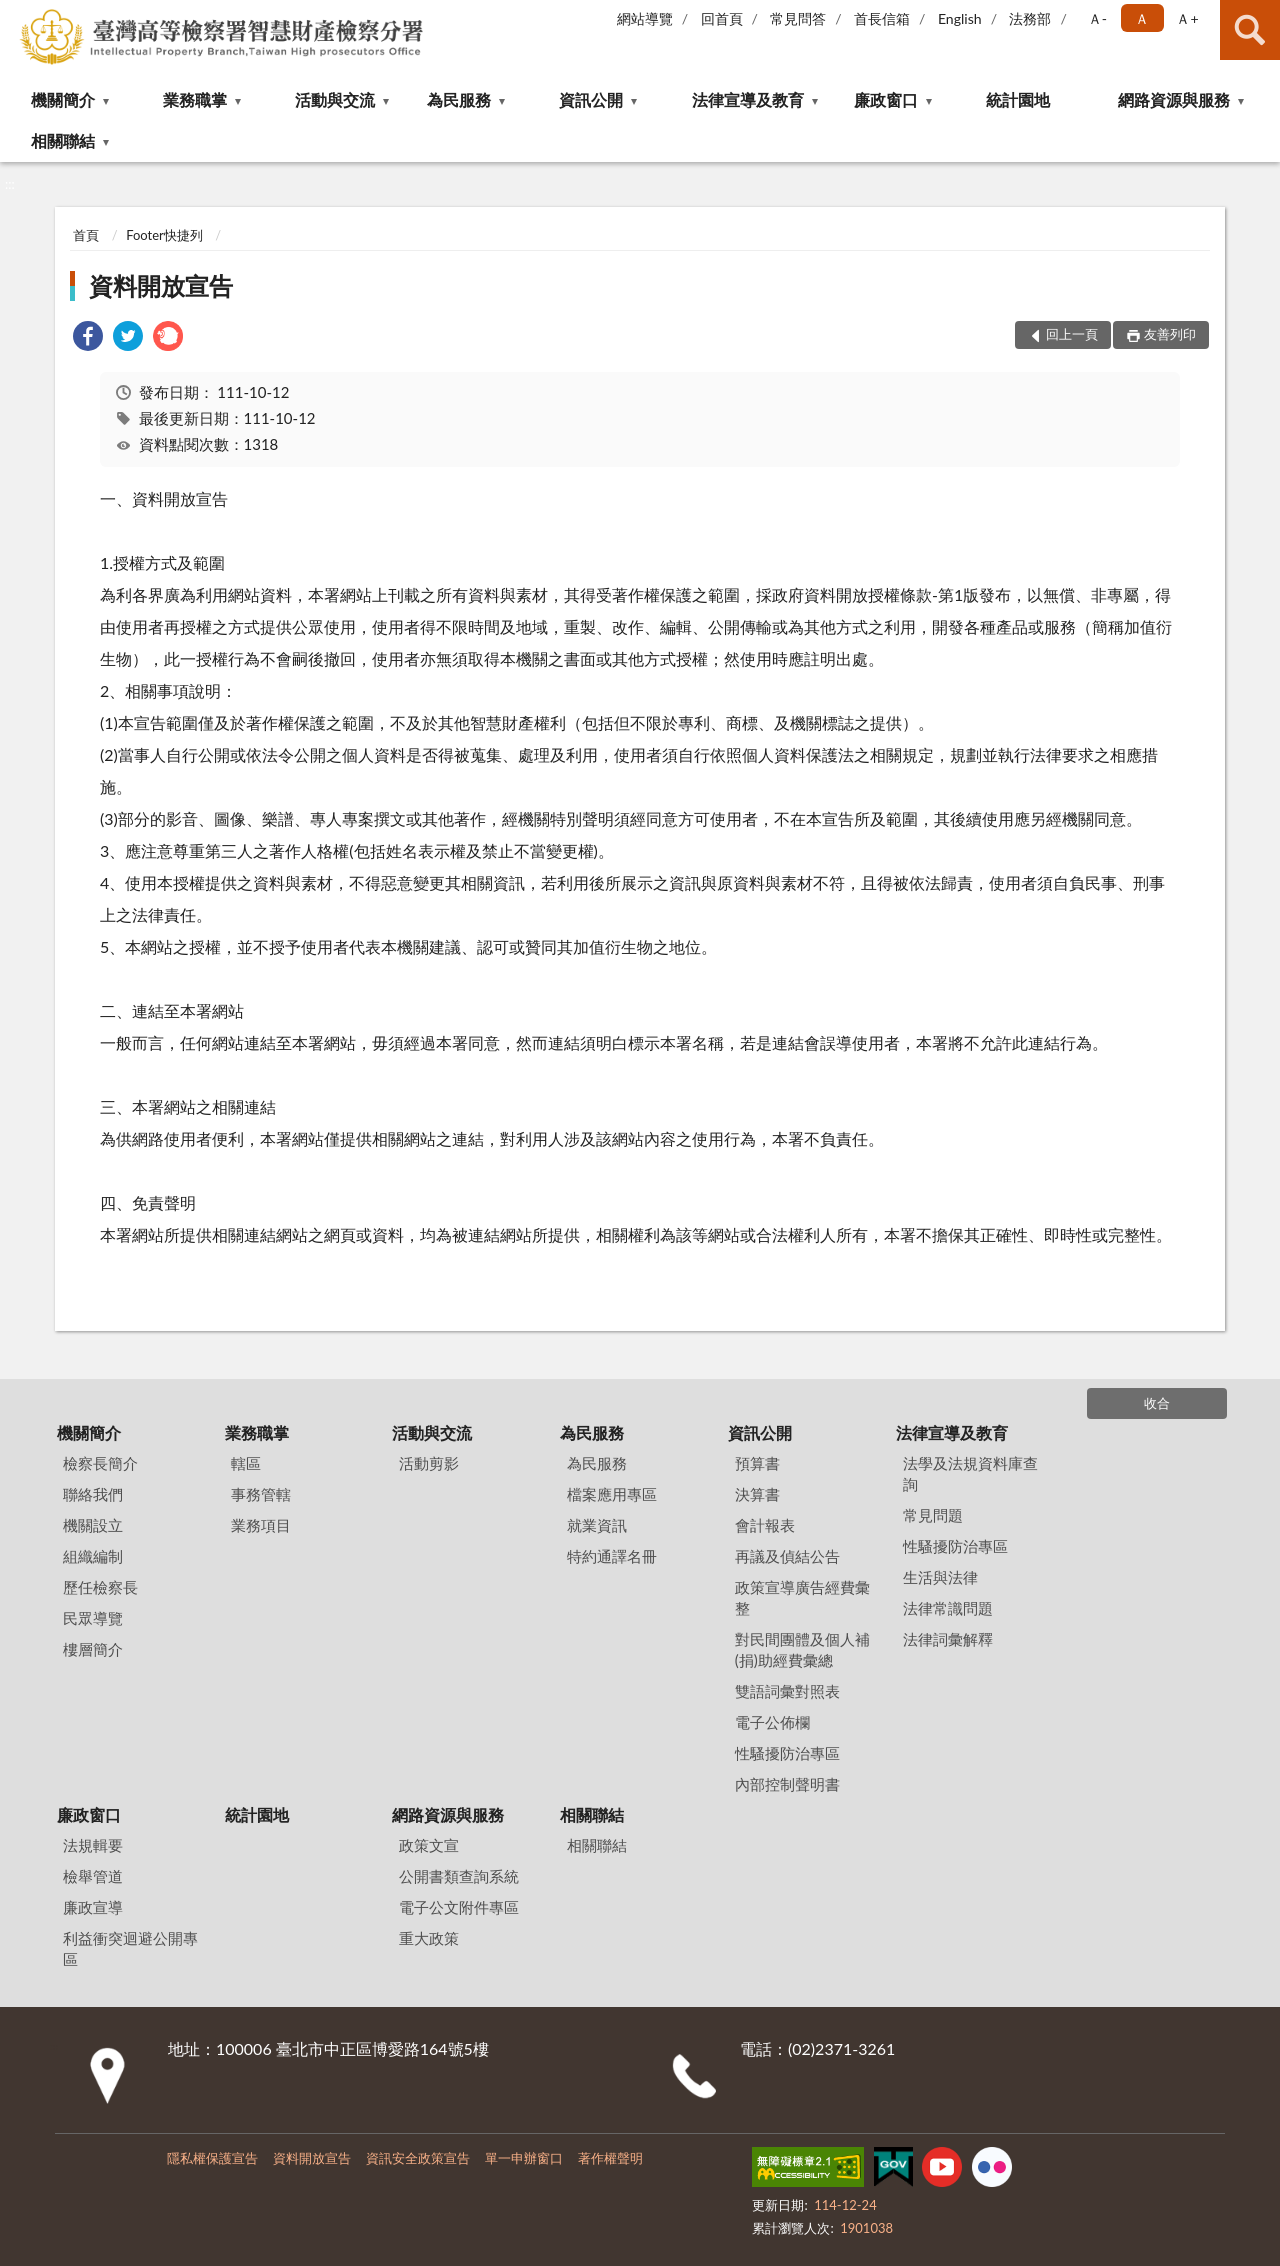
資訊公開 (591, 99)
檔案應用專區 (612, 1494)
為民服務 (459, 99)
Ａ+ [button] (1187, 18)
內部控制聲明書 (787, 1784)
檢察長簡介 (100, 1463)
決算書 (757, 1494)
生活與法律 (940, 1577)
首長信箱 (882, 18)
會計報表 (765, 1525)
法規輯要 (93, 1845)
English (960, 18)
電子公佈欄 (772, 1722)
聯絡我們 (93, 1494)
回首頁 (722, 18)
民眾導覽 (93, 1618)
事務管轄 (261, 1494)
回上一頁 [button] (1072, 334)
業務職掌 (195, 99)
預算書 (757, 1463)
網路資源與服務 (1174, 99)
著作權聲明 (610, 2158)
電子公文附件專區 (459, 1907)
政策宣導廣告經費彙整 (802, 1597)
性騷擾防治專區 (787, 1753)
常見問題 (933, 1515)
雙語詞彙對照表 (787, 1691)
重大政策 (429, 1938)
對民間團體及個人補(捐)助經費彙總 (802, 1649)
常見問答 (798, 18)
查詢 (1250, 30)
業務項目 (261, 1525)
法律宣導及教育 (748, 99)
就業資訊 (597, 1525)
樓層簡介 (93, 1649)
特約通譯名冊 (612, 1556)
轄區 (246, 1463)
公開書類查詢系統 (459, 1876)
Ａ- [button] (1097, 18)
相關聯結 (63, 140)
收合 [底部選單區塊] (1157, 1403)
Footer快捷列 (164, 235)
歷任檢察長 (100, 1587)
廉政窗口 (886, 99)
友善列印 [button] (1170, 334)
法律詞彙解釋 (948, 1639)
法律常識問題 (948, 1608)
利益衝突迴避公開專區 (130, 1948)
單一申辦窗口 (524, 2158)
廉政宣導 (93, 1907)
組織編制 (93, 1556)
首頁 (86, 235)
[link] (88, 338)
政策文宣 (429, 1845)
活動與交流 (335, 99)
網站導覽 (645, 18)
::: (16, 15)
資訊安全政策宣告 (418, 2158)
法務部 (1030, 18)
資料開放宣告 (161, 285)
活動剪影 (429, 1463)
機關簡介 (63, 99)
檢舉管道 (93, 1876)
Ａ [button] (1142, 18)
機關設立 (93, 1525)
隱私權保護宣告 (212, 2158)
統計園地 (1018, 99)
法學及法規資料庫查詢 (970, 1473)
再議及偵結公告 (787, 1556)
